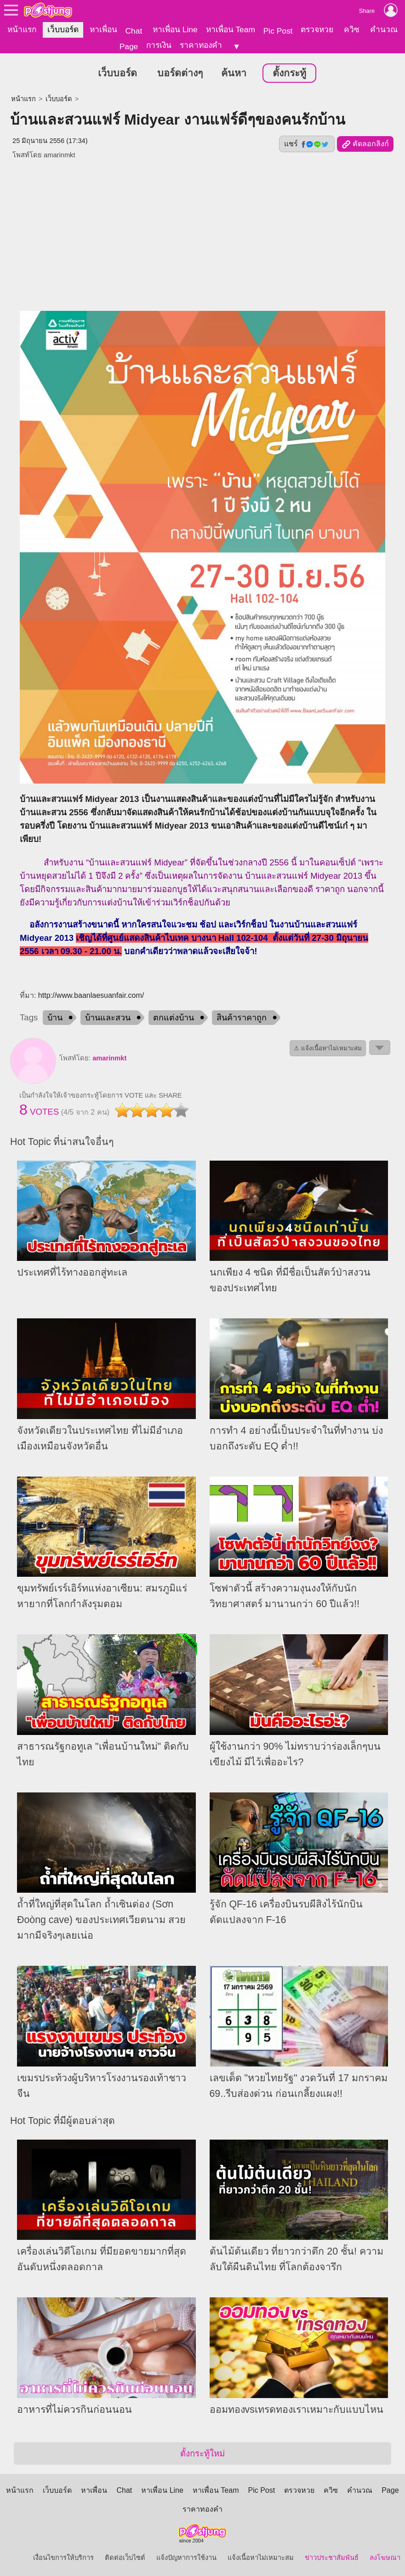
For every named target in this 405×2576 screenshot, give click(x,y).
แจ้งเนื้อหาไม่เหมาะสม (261, 2557)
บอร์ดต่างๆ (180, 73)
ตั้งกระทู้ (289, 73)
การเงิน (158, 45)
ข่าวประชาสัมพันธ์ (332, 2557)
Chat (134, 30)
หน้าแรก (21, 29)
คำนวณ (384, 29)
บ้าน (55, 1017)
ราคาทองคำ (201, 45)
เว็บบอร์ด (63, 29)
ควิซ (351, 29)
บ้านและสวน (108, 1017)
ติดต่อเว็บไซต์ (125, 2557)
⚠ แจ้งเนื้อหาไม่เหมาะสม (328, 1048)
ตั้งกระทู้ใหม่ (202, 2453)
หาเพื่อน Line (175, 29)
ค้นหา (233, 73)
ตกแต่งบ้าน (173, 1017)
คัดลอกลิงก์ (365, 144)
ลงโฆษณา (385, 2557)
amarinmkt (109, 1058)
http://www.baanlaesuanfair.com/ (91, 995)
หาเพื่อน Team (230, 29)
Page (129, 46)
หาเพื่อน (103, 29)
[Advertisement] (202, 230)
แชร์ (306, 144)
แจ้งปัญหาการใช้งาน (186, 2557)
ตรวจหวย (317, 29)
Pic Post (278, 30)
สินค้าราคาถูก (242, 1017)
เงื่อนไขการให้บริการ (63, 2557)
